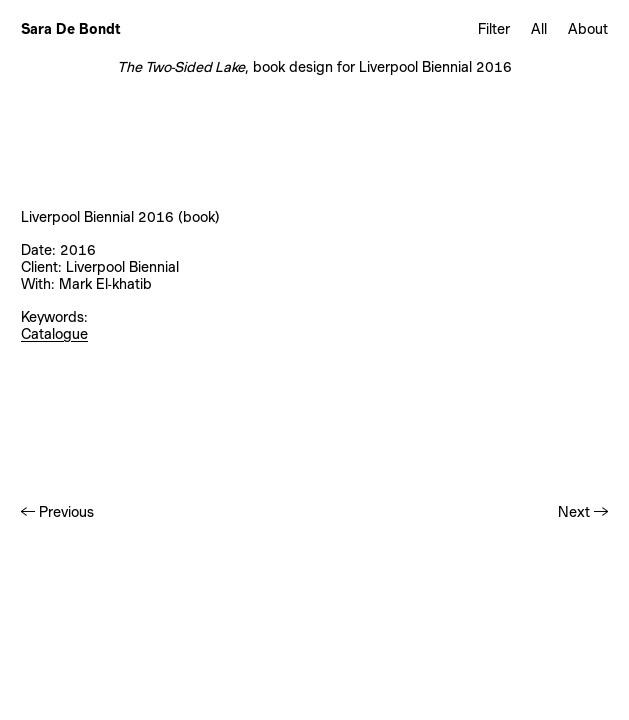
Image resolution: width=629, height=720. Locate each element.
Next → (583, 512)
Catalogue (54, 334)
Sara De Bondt (71, 29)
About (588, 29)
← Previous (57, 512)
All (539, 29)
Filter (494, 29)
